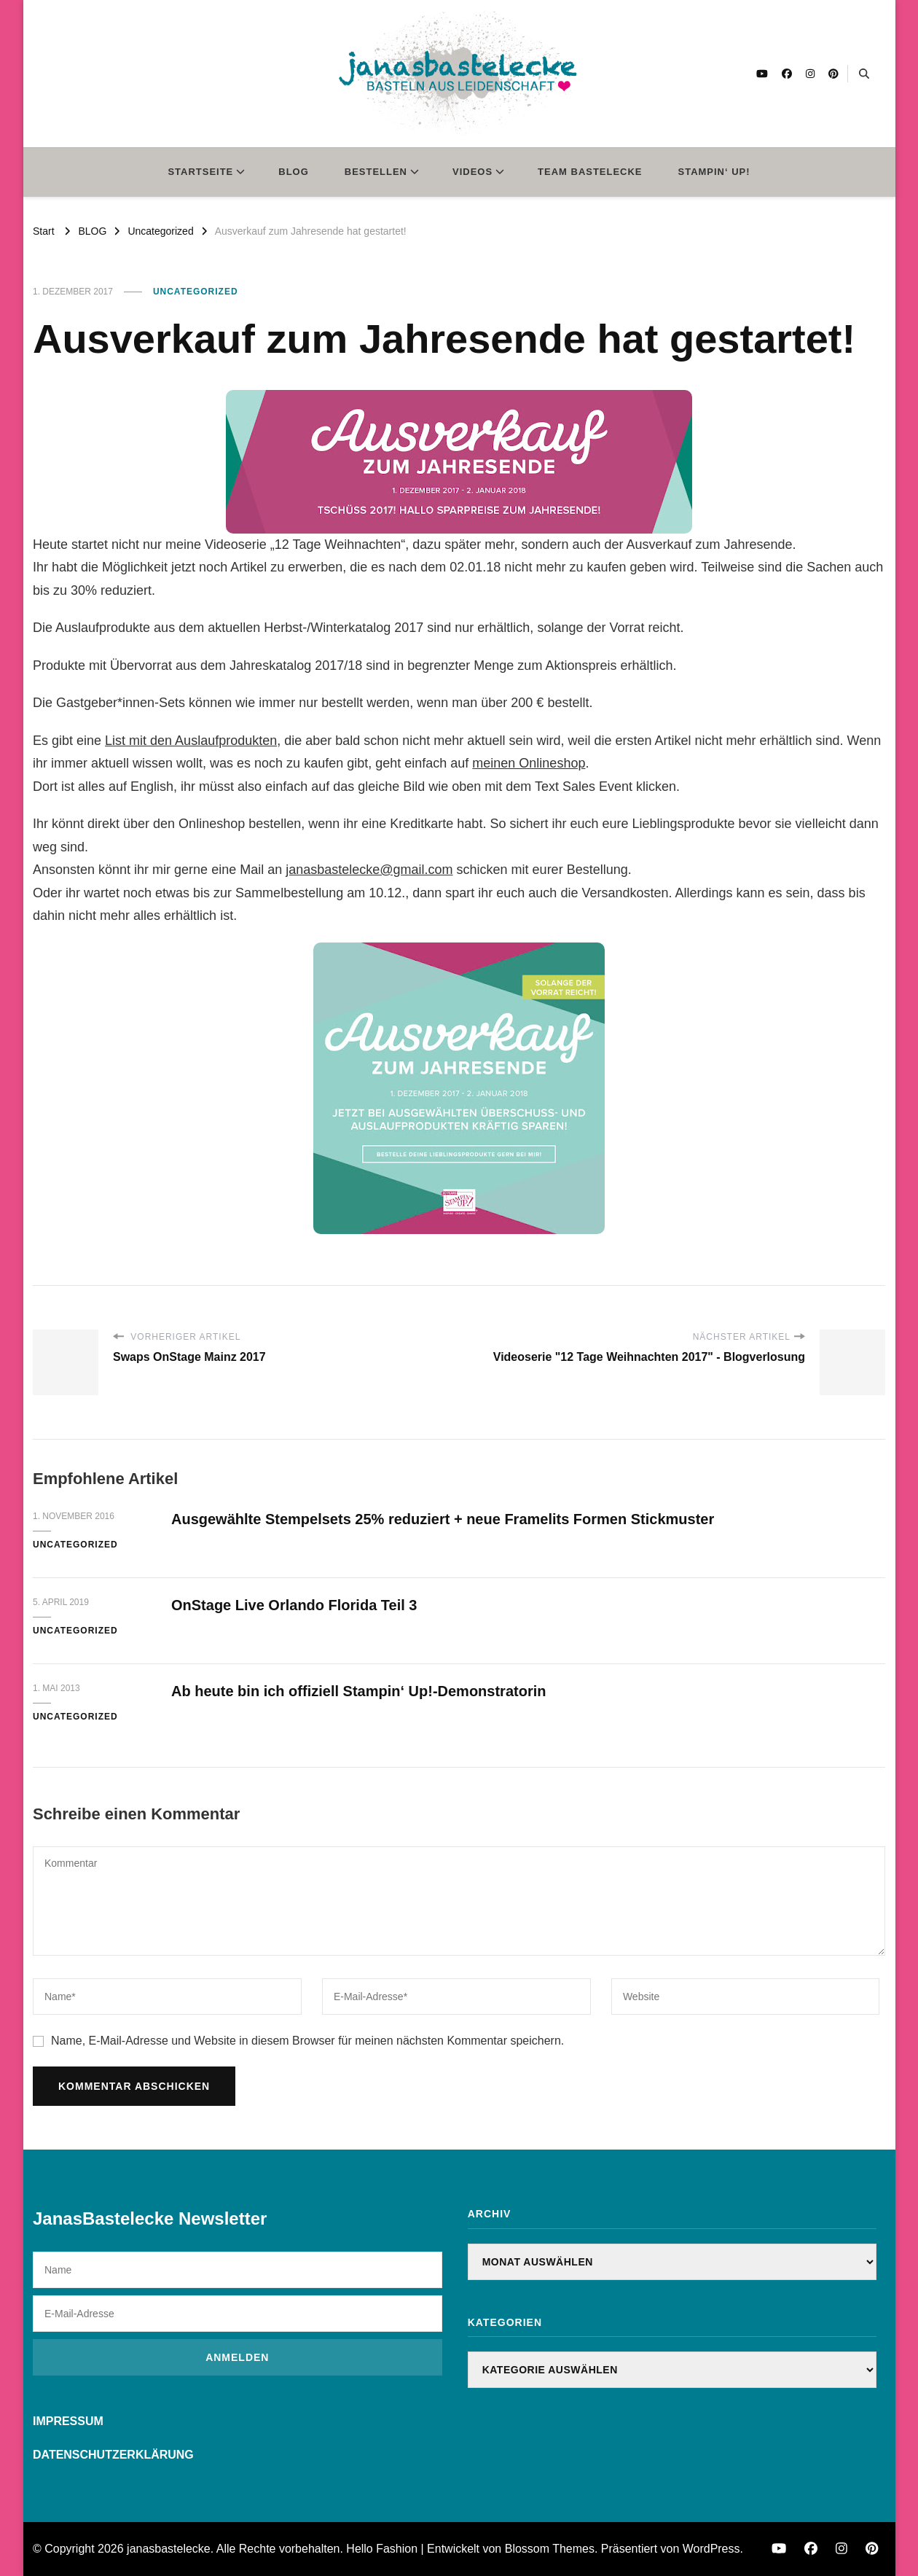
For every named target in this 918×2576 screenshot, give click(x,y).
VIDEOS (472, 171)
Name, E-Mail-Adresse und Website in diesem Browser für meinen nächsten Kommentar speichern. (307, 2040)
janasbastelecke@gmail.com (369, 869)
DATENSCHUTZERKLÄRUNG (113, 2454)
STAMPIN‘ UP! (714, 171)
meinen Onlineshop (528, 763)
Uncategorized (195, 291)
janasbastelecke (169, 2548)
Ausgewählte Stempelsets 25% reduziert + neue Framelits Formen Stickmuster (442, 1519)
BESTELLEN (376, 171)
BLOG (293, 171)
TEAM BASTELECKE (590, 171)
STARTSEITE (200, 171)
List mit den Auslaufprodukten (191, 740)
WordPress (711, 2548)
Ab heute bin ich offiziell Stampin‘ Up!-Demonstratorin (358, 1691)
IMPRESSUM (68, 2421)
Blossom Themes (550, 2548)
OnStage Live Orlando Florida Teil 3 (294, 1605)
